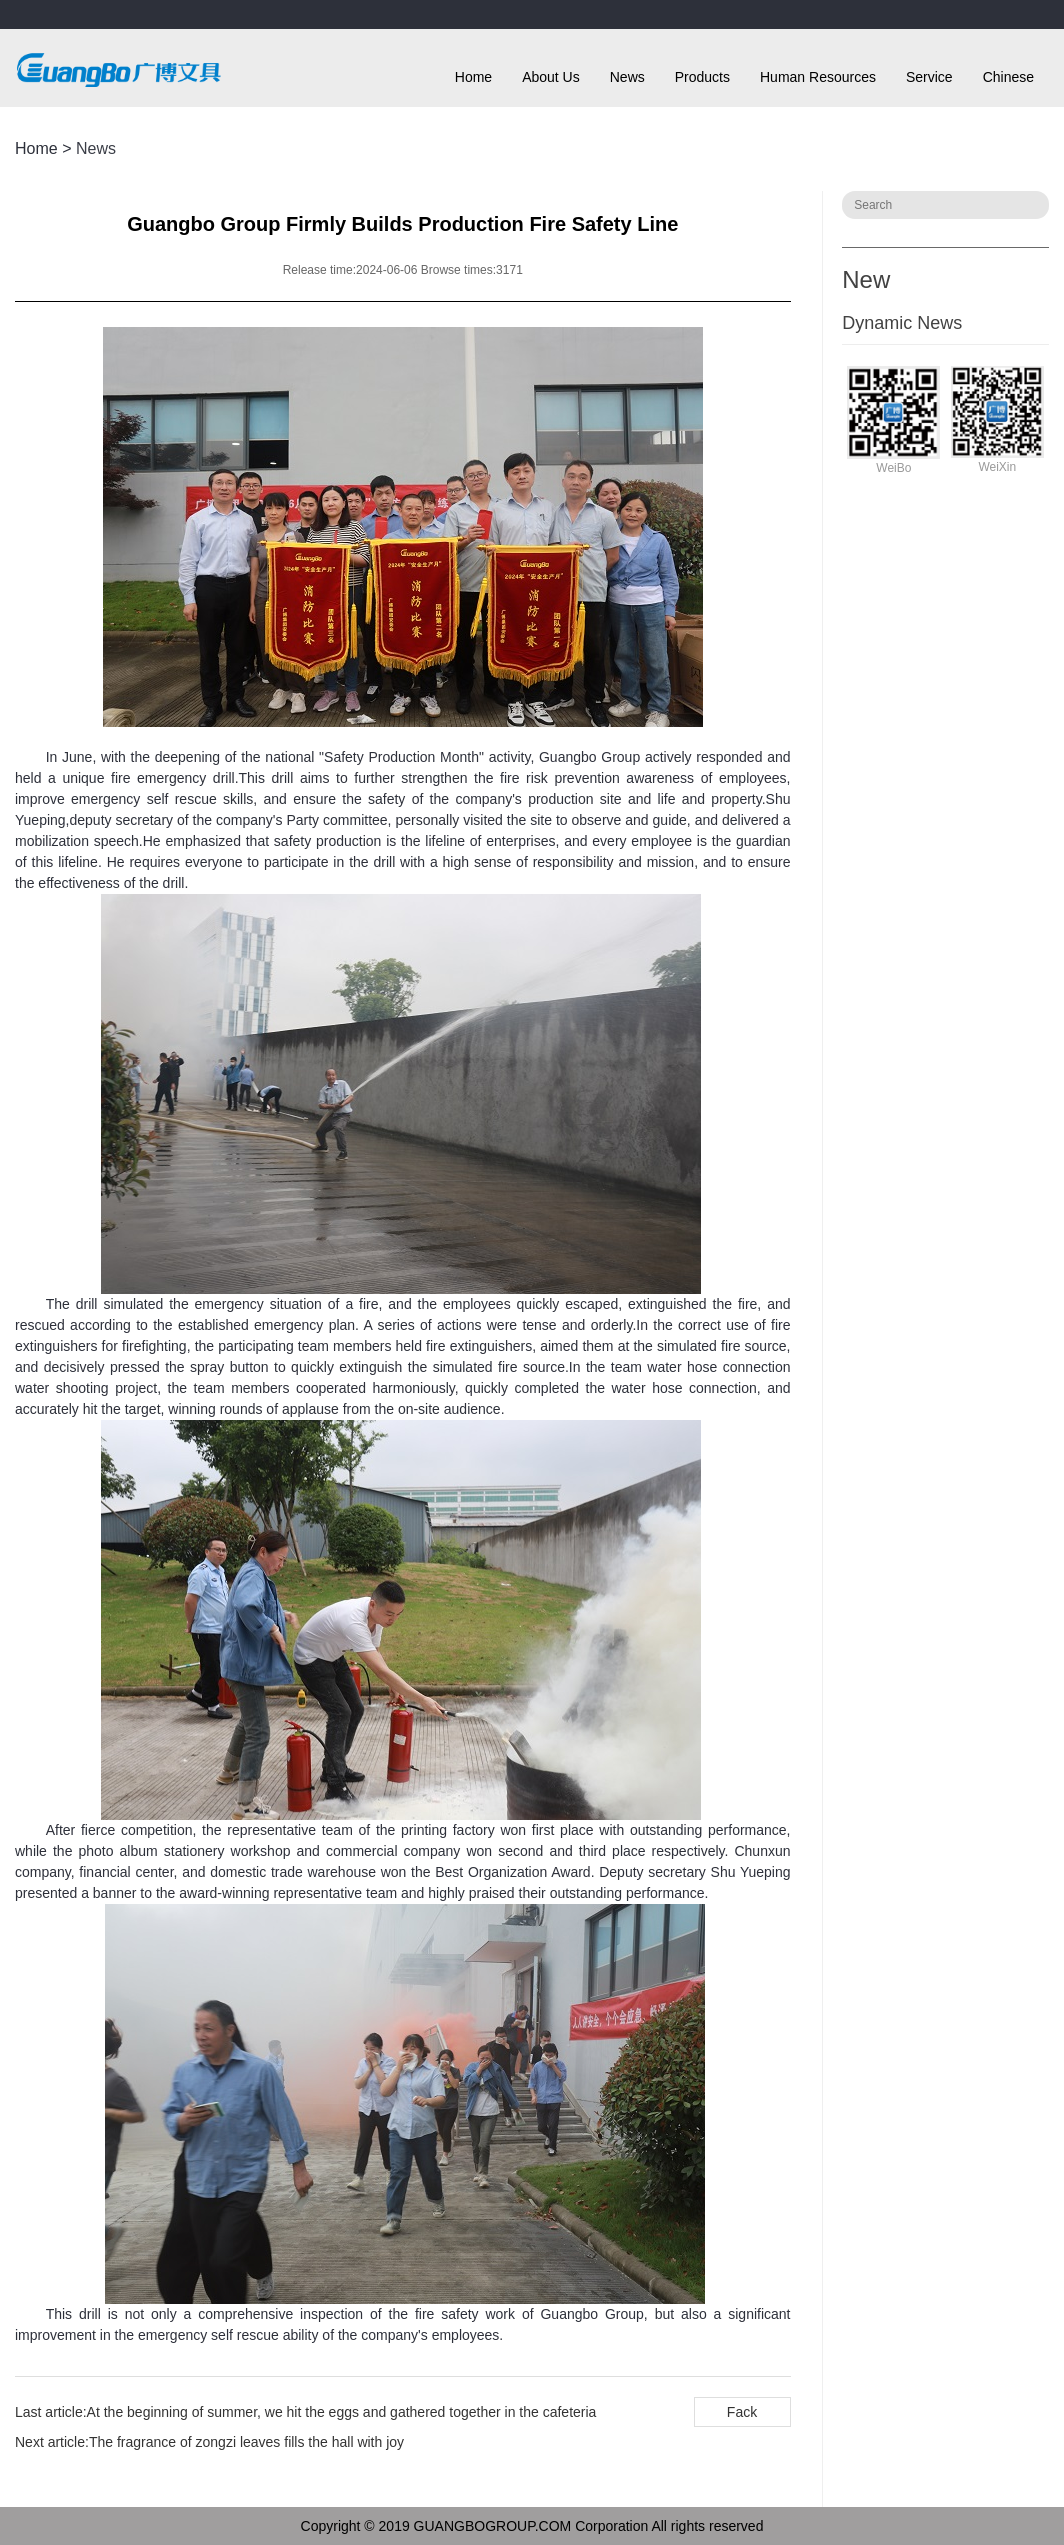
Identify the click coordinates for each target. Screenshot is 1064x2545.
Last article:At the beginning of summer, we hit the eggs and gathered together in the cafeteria (305, 2412)
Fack (742, 2412)
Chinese (1008, 77)
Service (929, 77)
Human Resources (818, 77)
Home (473, 77)
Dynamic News (902, 323)
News (627, 77)
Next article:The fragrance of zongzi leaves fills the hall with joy (209, 2442)
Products (702, 77)
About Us (551, 77)
